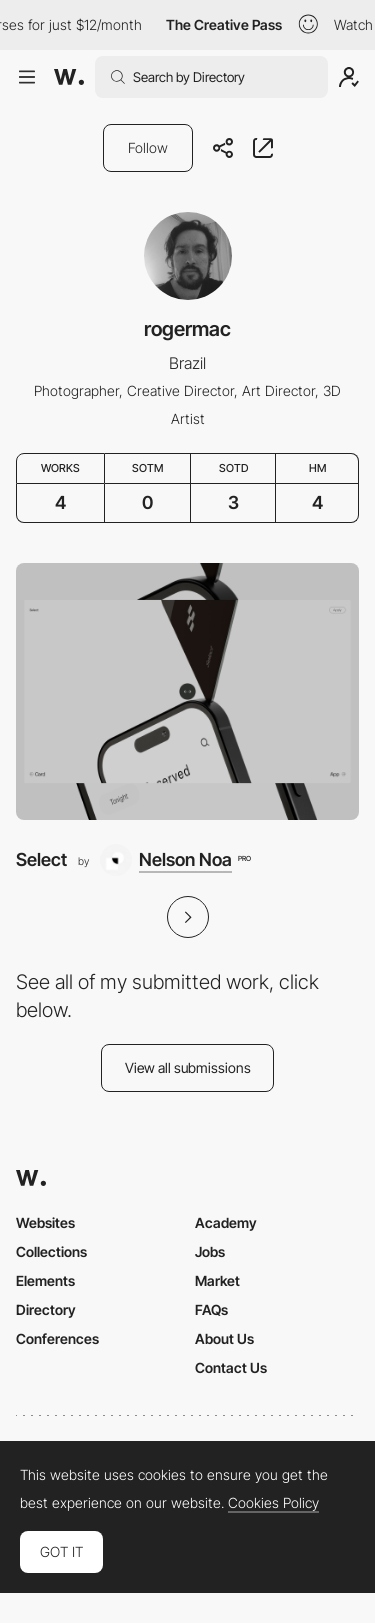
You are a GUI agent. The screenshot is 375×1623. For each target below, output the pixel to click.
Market (217, 1280)
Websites (45, 1222)
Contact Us (231, 1367)
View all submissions (188, 1067)
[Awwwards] (69, 77)
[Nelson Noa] (175, 860)
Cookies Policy (273, 1503)
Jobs (210, 1251)
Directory (46, 1309)
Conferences (57, 1338)
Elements (45, 1280)
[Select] (187, 691)
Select (41, 859)
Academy (226, 1222)
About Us (224, 1338)
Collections (51, 1251)
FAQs (211, 1309)
